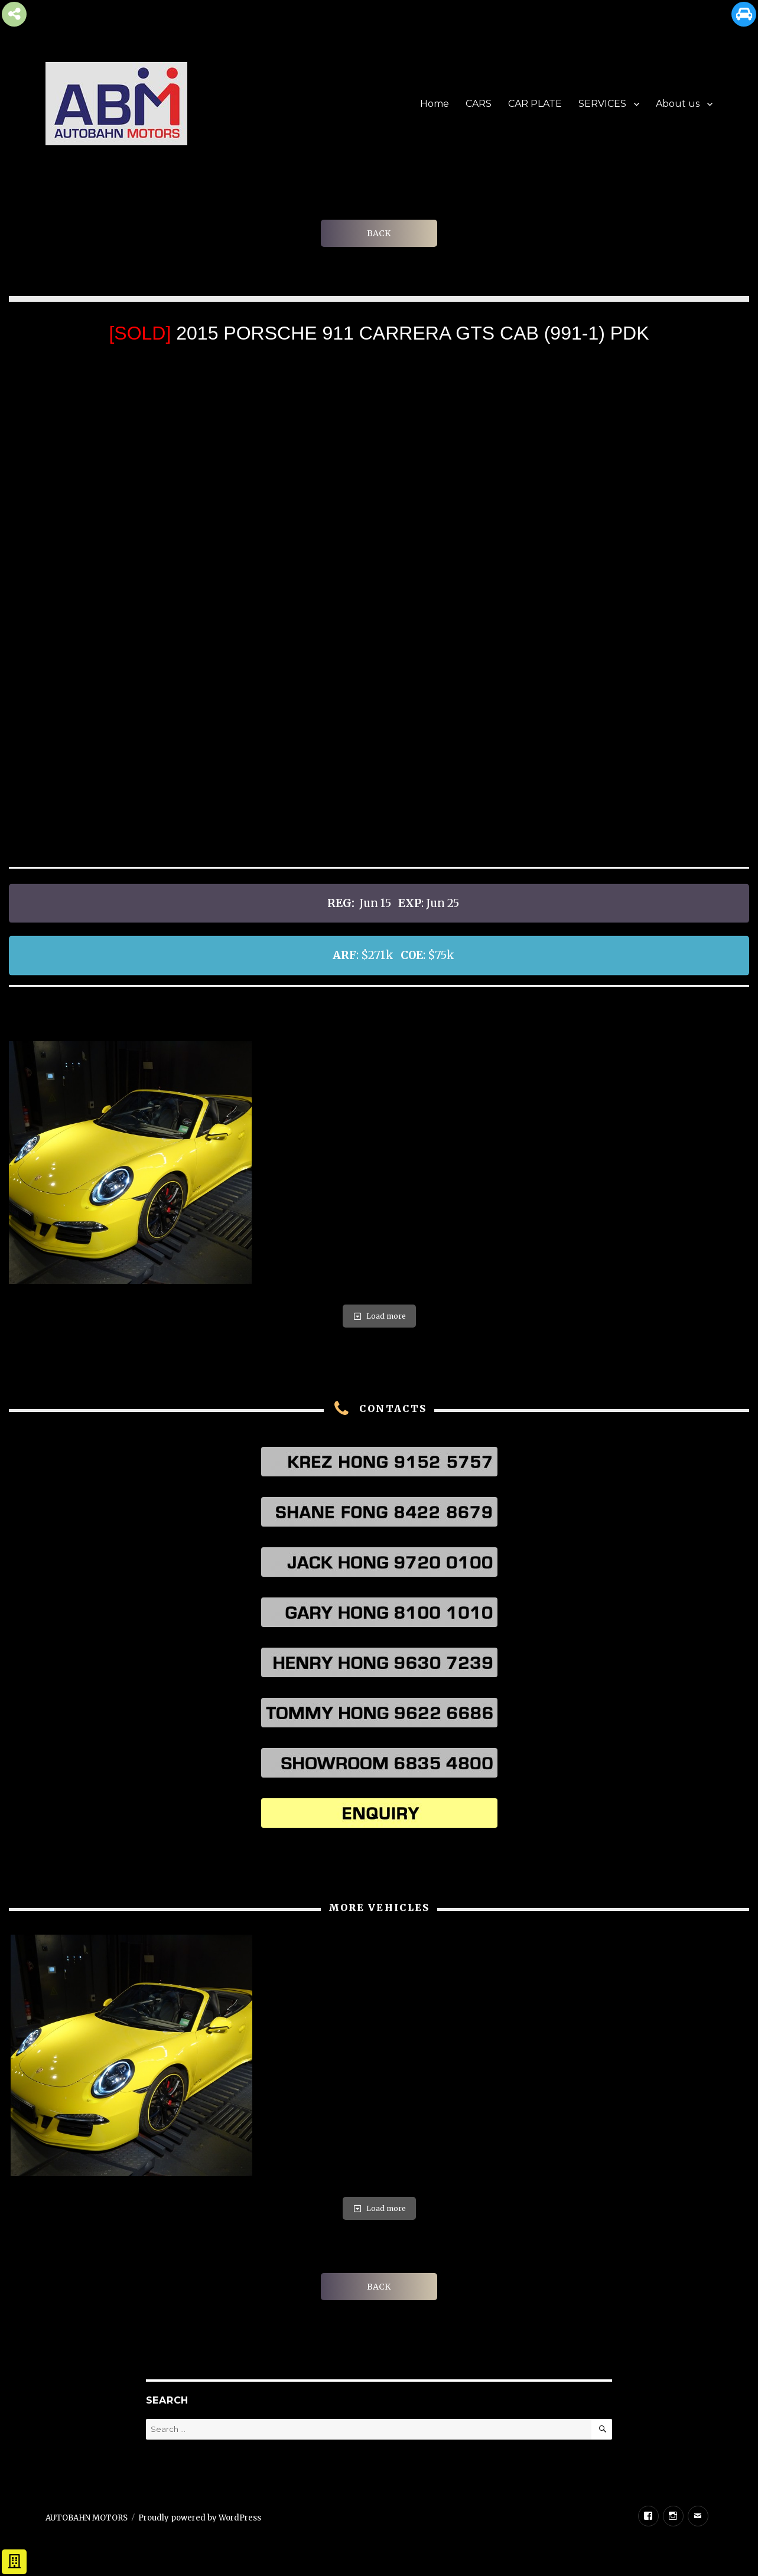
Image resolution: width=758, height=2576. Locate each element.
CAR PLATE (535, 103)
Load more (379, 1316)
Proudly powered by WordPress (199, 2518)
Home (434, 103)
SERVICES (602, 103)
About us (678, 103)
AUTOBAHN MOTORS (86, 2518)
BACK (379, 233)
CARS (479, 103)
